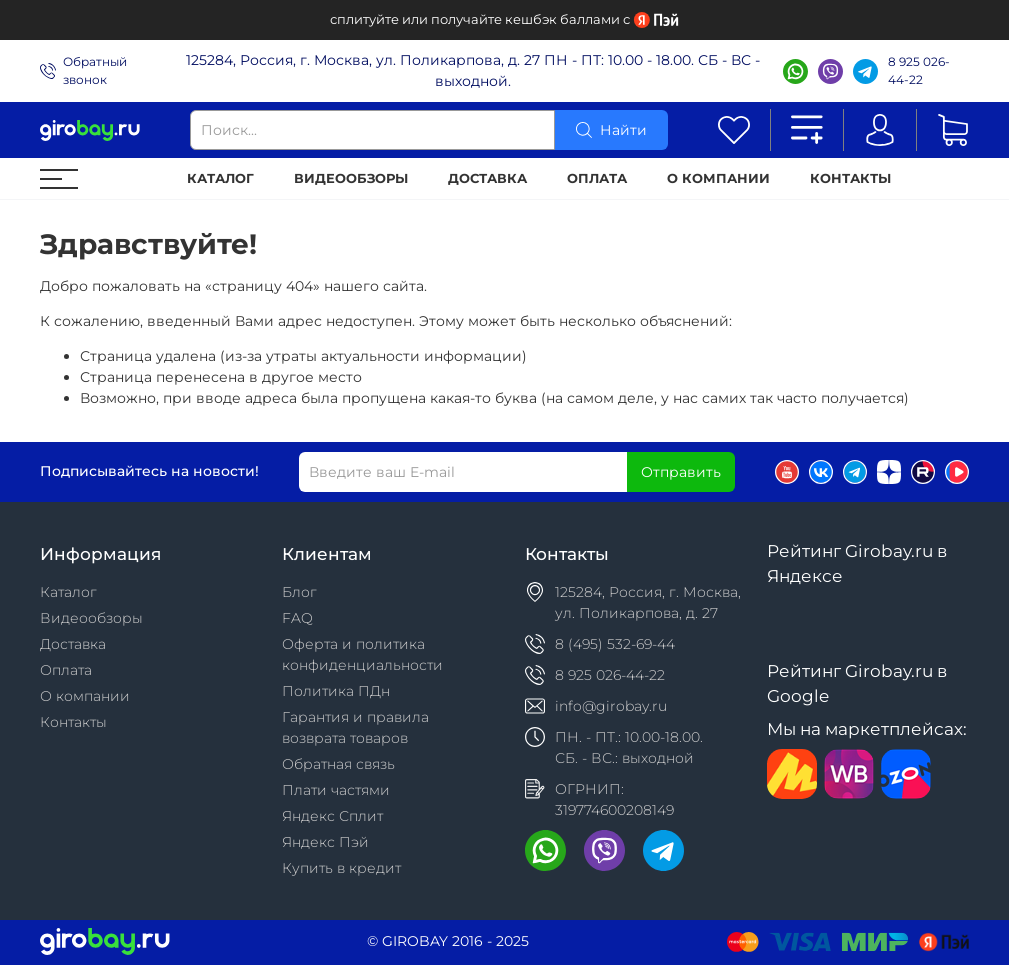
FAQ (297, 618)
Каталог (220, 178)
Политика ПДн (336, 691)
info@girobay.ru (611, 706)
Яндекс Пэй (325, 842)
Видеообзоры (351, 178)
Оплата (597, 178)
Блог (299, 592)
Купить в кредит (341, 868)
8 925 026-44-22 (919, 70)
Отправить (681, 472)
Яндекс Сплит (332, 816)
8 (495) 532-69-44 (615, 644)
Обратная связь (338, 764)
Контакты (850, 178)
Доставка (487, 178)
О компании (718, 178)
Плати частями (336, 790)
